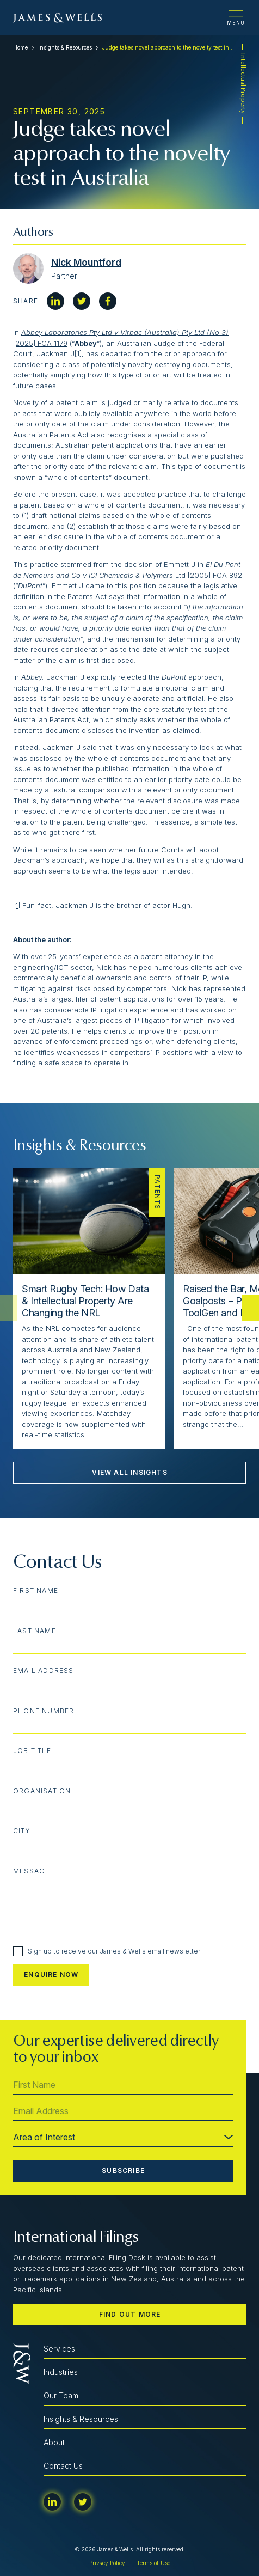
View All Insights (129, 1472)
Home (20, 47)
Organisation (42, 1791)
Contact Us (63, 2465)
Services (59, 2348)
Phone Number (43, 1711)
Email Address (43, 1671)
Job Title (32, 1751)
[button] (250, 1308)
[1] (78, 353)
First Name (35, 1591)
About (54, 2442)
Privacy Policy (107, 2563)
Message (31, 1871)
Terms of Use (153, 2563)
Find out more (130, 2314)
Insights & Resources (65, 47)
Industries (61, 2372)
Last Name (34, 1631)
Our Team (61, 2395)
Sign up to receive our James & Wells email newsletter (106, 1951)
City (21, 1831)
